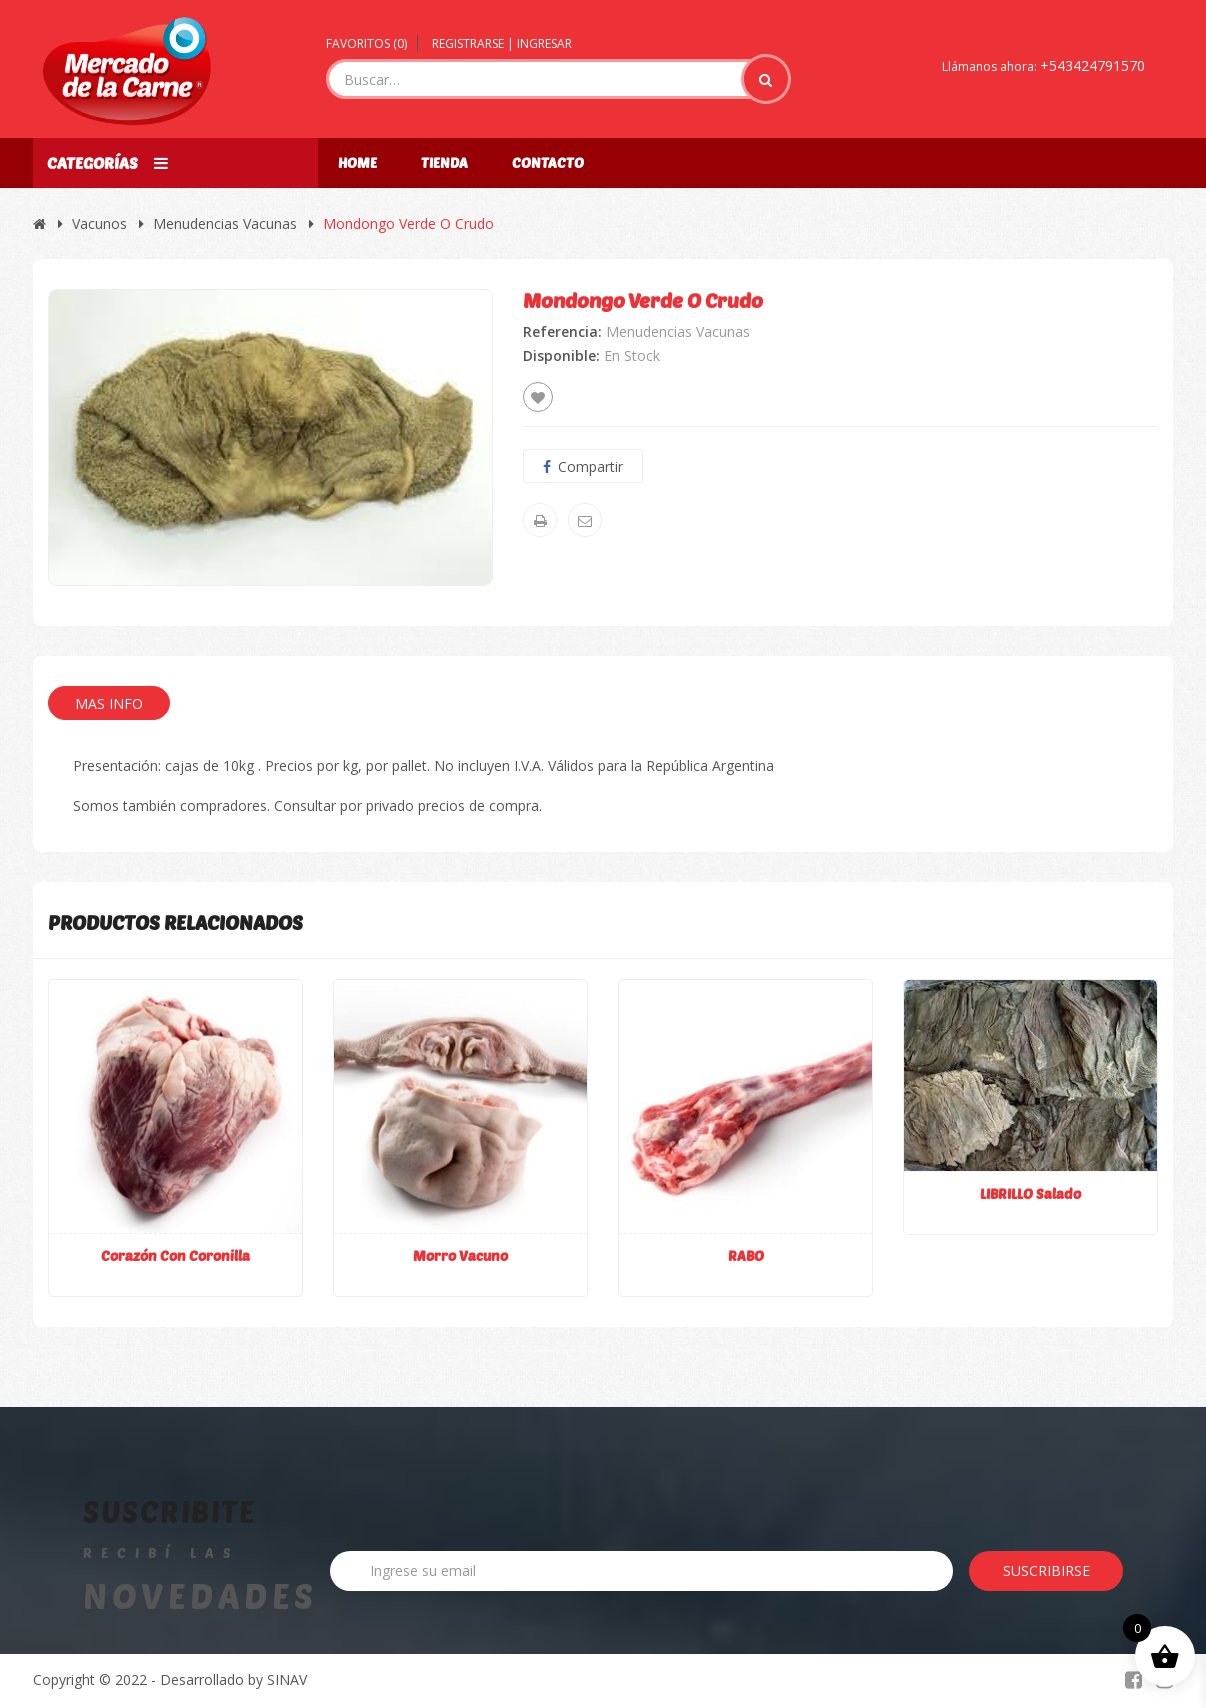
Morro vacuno (460, 1255)
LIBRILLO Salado (1030, 1193)
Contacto (548, 162)
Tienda (444, 162)
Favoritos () (366, 43)
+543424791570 (1092, 65)
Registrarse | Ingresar (502, 43)
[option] (270, 437)
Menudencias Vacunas (225, 223)
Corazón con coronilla (175, 1255)
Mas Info (109, 703)
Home (357, 162)
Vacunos (99, 223)
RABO (746, 1255)
